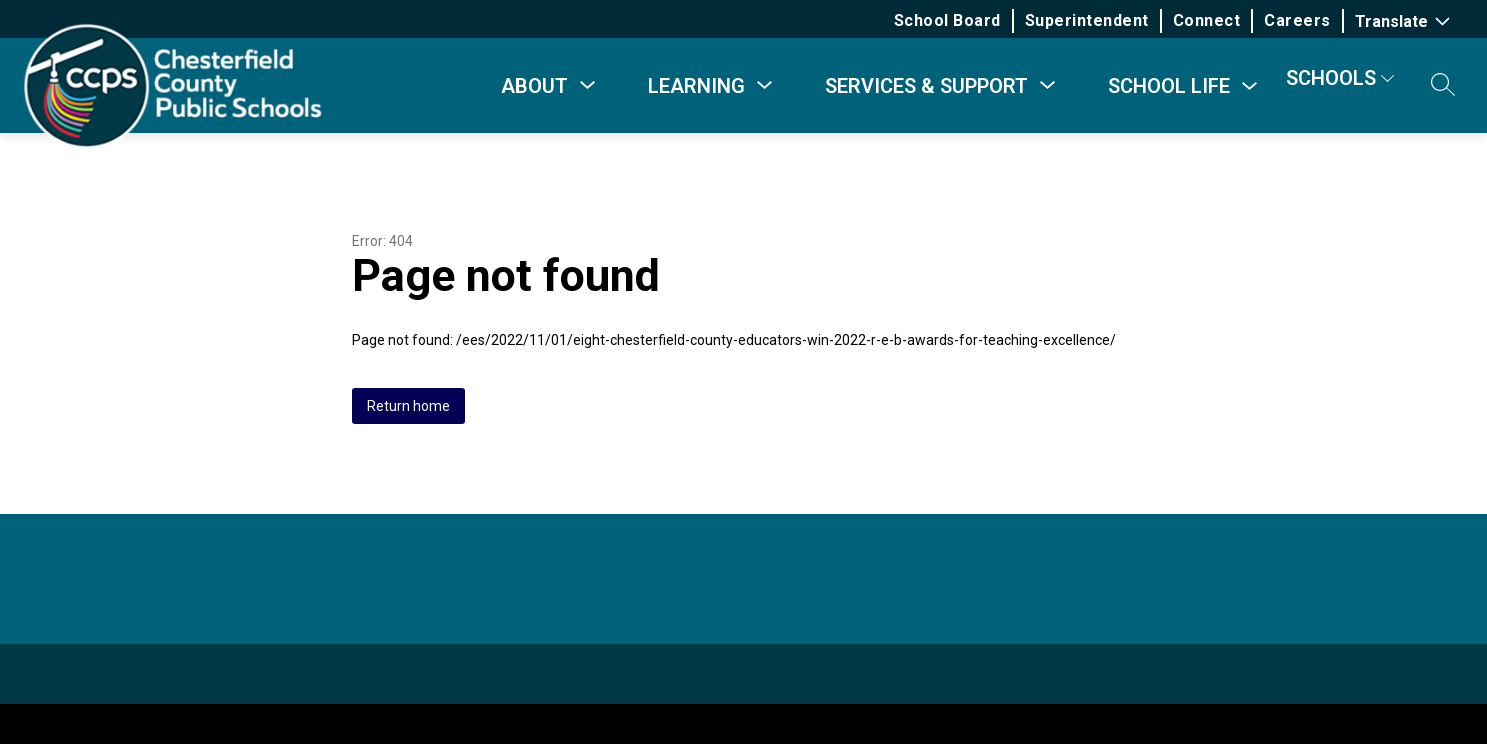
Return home (408, 406)
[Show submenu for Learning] (696, 86)
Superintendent (1088, 20)
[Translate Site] (1405, 21)
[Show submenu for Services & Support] (926, 86)
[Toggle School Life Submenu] (1250, 86)
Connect (1208, 20)
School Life (1169, 86)
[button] (1443, 86)
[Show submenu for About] (534, 86)
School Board (948, 20)
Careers (1299, 20)
